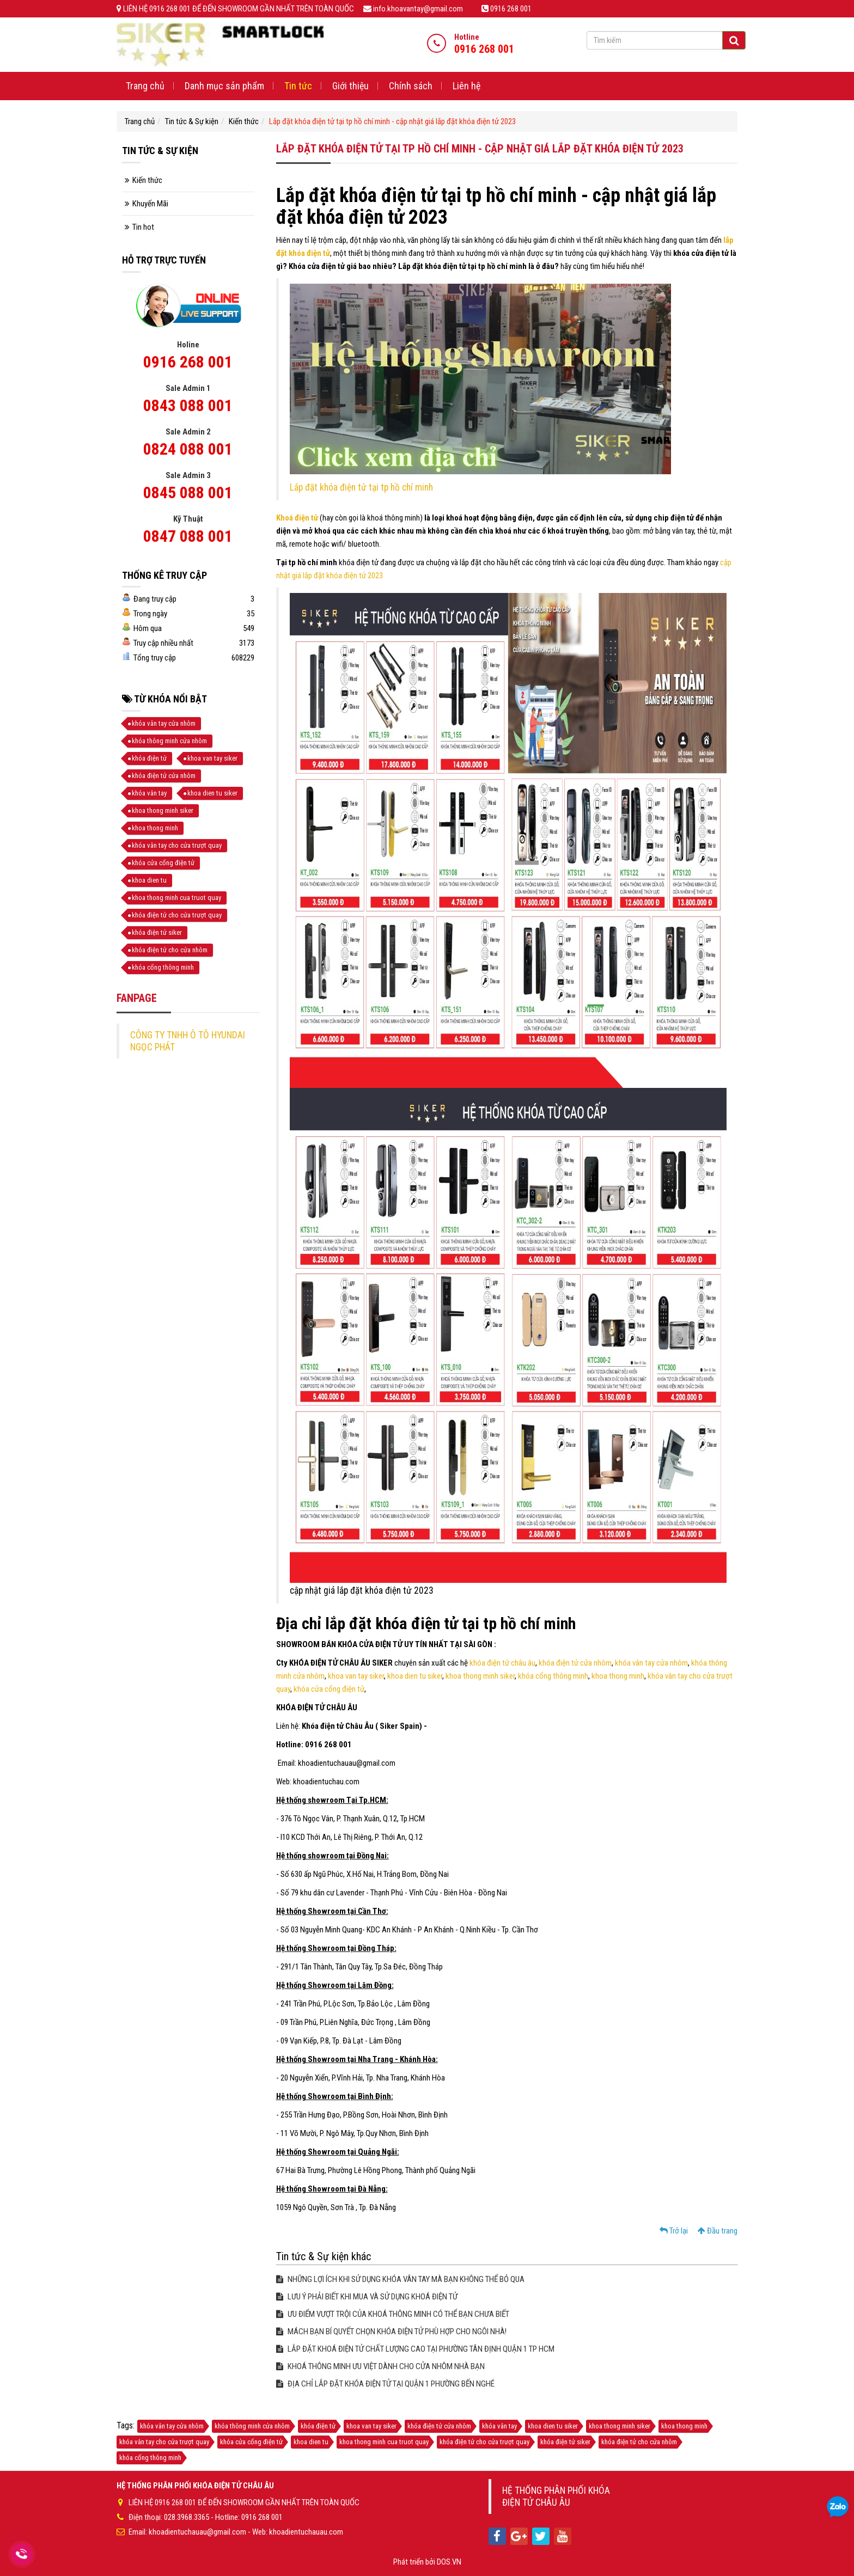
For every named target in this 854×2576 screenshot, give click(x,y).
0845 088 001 (188, 492)
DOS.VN (449, 2562)
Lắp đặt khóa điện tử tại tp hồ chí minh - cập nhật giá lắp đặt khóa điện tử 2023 (392, 121)
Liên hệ (466, 85)
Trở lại (674, 2231)
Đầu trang (717, 2231)
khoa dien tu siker (414, 1676)
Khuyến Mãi (150, 204)
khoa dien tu (149, 880)
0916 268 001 (188, 361)
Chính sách (410, 85)
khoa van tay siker (356, 1676)
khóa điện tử (149, 758)
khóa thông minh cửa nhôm (169, 741)
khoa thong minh (617, 1676)
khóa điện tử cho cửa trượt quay (177, 915)
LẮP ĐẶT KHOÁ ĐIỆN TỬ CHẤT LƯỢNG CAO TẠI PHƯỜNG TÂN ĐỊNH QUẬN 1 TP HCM (415, 2349)
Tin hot (143, 227)
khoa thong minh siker (480, 1676)
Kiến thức (244, 121)
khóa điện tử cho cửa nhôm (170, 950)
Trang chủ (145, 85)
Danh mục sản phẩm (224, 85)
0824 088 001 (188, 448)
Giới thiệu (350, 85)
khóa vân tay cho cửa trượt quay (177, 845)
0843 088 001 (188, 405)
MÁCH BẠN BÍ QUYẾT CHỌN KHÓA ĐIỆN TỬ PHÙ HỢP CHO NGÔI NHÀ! (391, 2331)
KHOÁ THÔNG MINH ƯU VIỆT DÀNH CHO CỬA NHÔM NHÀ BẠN (380, 2366)
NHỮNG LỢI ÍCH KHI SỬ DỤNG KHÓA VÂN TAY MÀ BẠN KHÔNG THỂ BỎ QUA (400, 2279)
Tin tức (298, 85)
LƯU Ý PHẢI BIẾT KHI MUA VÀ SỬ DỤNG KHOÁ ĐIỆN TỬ (366, 2297)
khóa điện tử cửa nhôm (575, 1663)
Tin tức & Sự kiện (191, 121)
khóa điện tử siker (157, 932)
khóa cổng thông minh (553, 1676)
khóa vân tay (149, 793)
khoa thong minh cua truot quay (176, 898)
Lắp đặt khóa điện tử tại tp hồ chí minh (361, 487)
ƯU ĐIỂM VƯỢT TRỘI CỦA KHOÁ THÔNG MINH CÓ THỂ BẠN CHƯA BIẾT (392, 2314)
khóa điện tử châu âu (501, 1663)
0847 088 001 (188, 536)
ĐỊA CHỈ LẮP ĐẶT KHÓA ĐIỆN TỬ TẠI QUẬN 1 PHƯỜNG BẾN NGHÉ (385, 2384)
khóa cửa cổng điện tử (329, 1689)
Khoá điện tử (297, 518)
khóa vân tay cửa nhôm (651, 1663)
